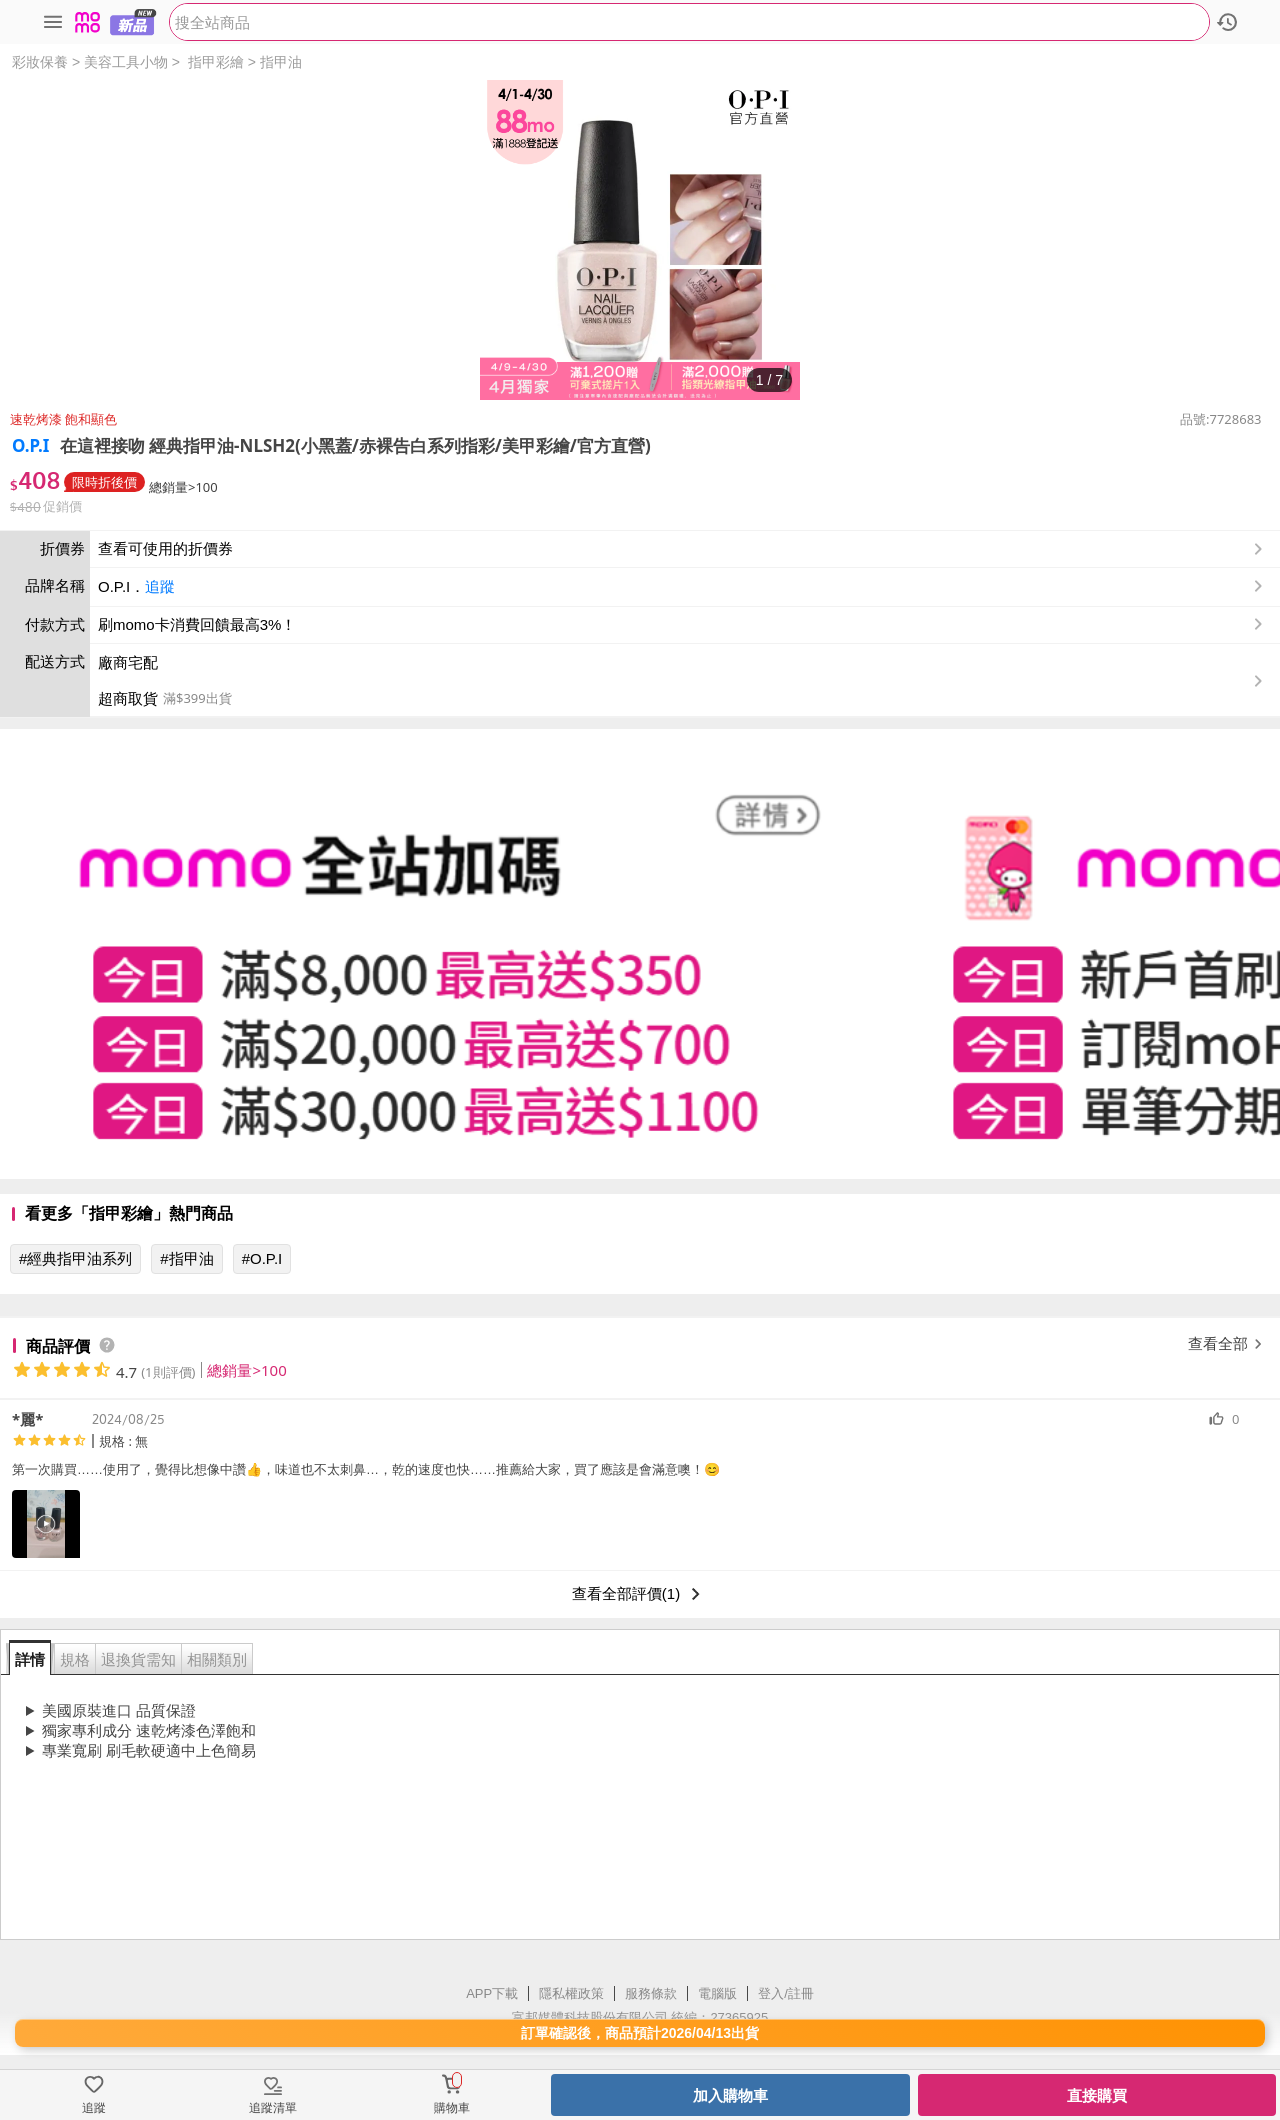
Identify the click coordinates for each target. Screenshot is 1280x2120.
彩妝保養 (40, 62)
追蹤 (160, 586)
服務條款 (651, 1993)
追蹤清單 (273, 2108)
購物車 (452, 2108)
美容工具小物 (126, 62)
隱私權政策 (571, 1993)
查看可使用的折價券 (682, 549)
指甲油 (281, 62)
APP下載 (492, 1993)
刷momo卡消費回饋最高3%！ (197, 624)
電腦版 (717, 1993)
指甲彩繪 (216, 62)
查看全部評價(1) (640, 1594)
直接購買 (1097, 2095)
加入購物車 (730, 2095)
